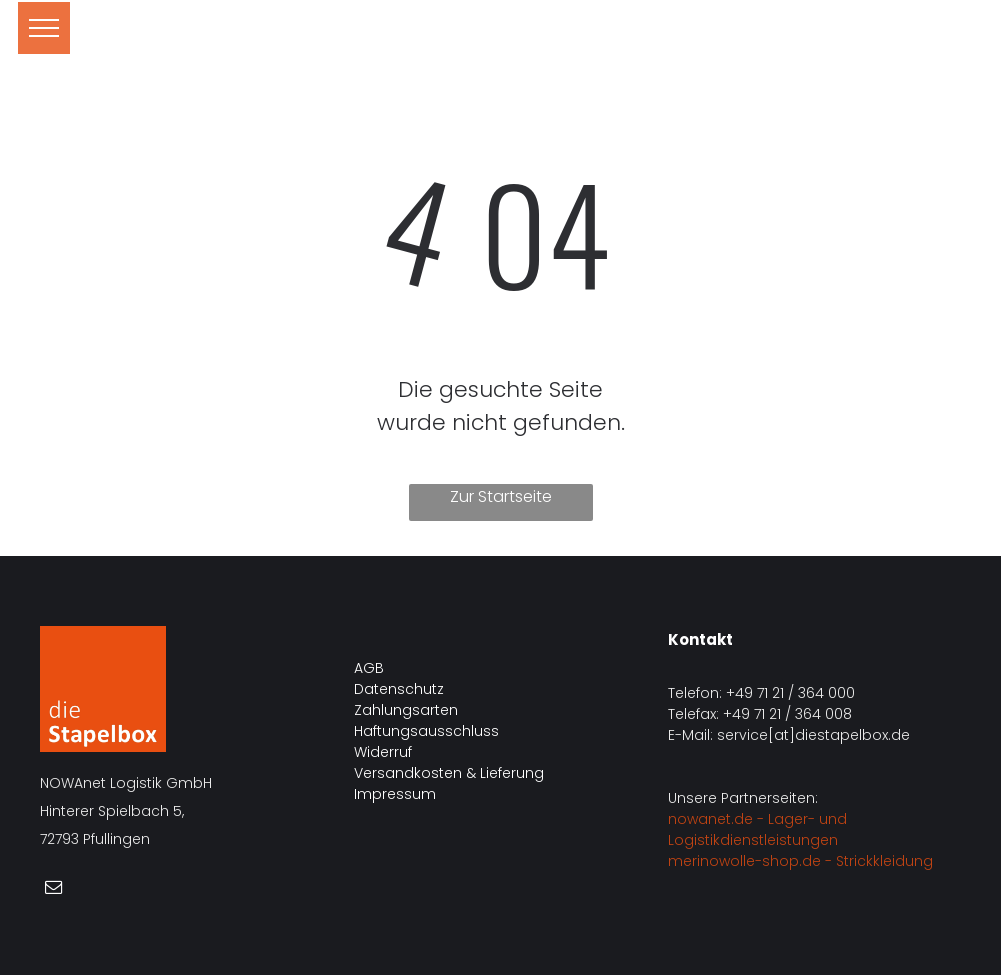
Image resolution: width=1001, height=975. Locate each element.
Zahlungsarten (406, 710)
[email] (53, 889)
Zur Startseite (501, 496)
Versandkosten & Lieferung (449, 773)
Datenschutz (399, 689)
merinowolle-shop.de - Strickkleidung (800, 861)
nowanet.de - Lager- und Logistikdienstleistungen (757, 829)
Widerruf (383, 752)
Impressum (395, 794)
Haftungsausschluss (426, 731)
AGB (369, 668)
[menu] (44, 28)
